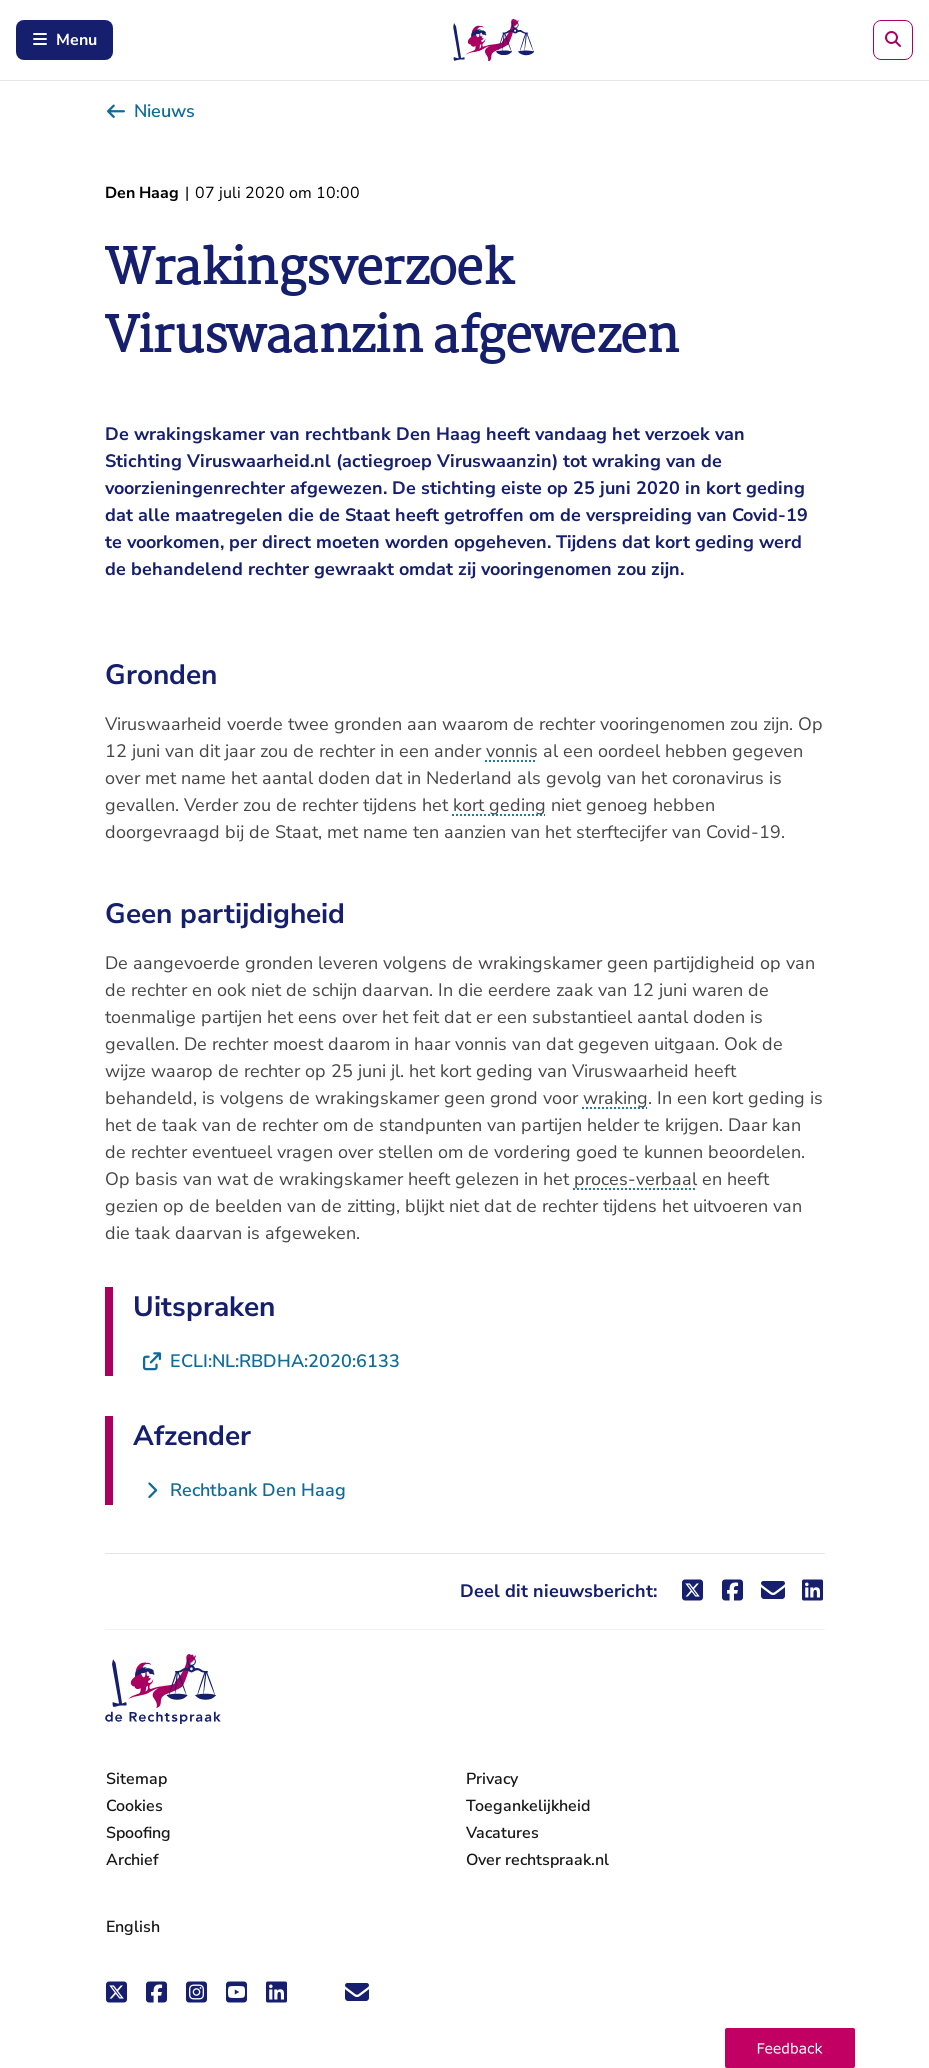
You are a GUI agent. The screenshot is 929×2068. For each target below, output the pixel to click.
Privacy (492, 1779)
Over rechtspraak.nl (537, 1860)
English (133, 1927)
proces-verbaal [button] (635, 1179)
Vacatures (502, 1833)
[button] (790, 2048)
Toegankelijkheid (528, 1806)
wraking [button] (615, 1098)
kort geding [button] (499, 805)
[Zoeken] (893, 40)
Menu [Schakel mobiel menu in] (64, 40)
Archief (132, 1860)
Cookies (134, 1806)
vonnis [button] (512, 751)
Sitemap (136, 1779)
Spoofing (138, 1833)
